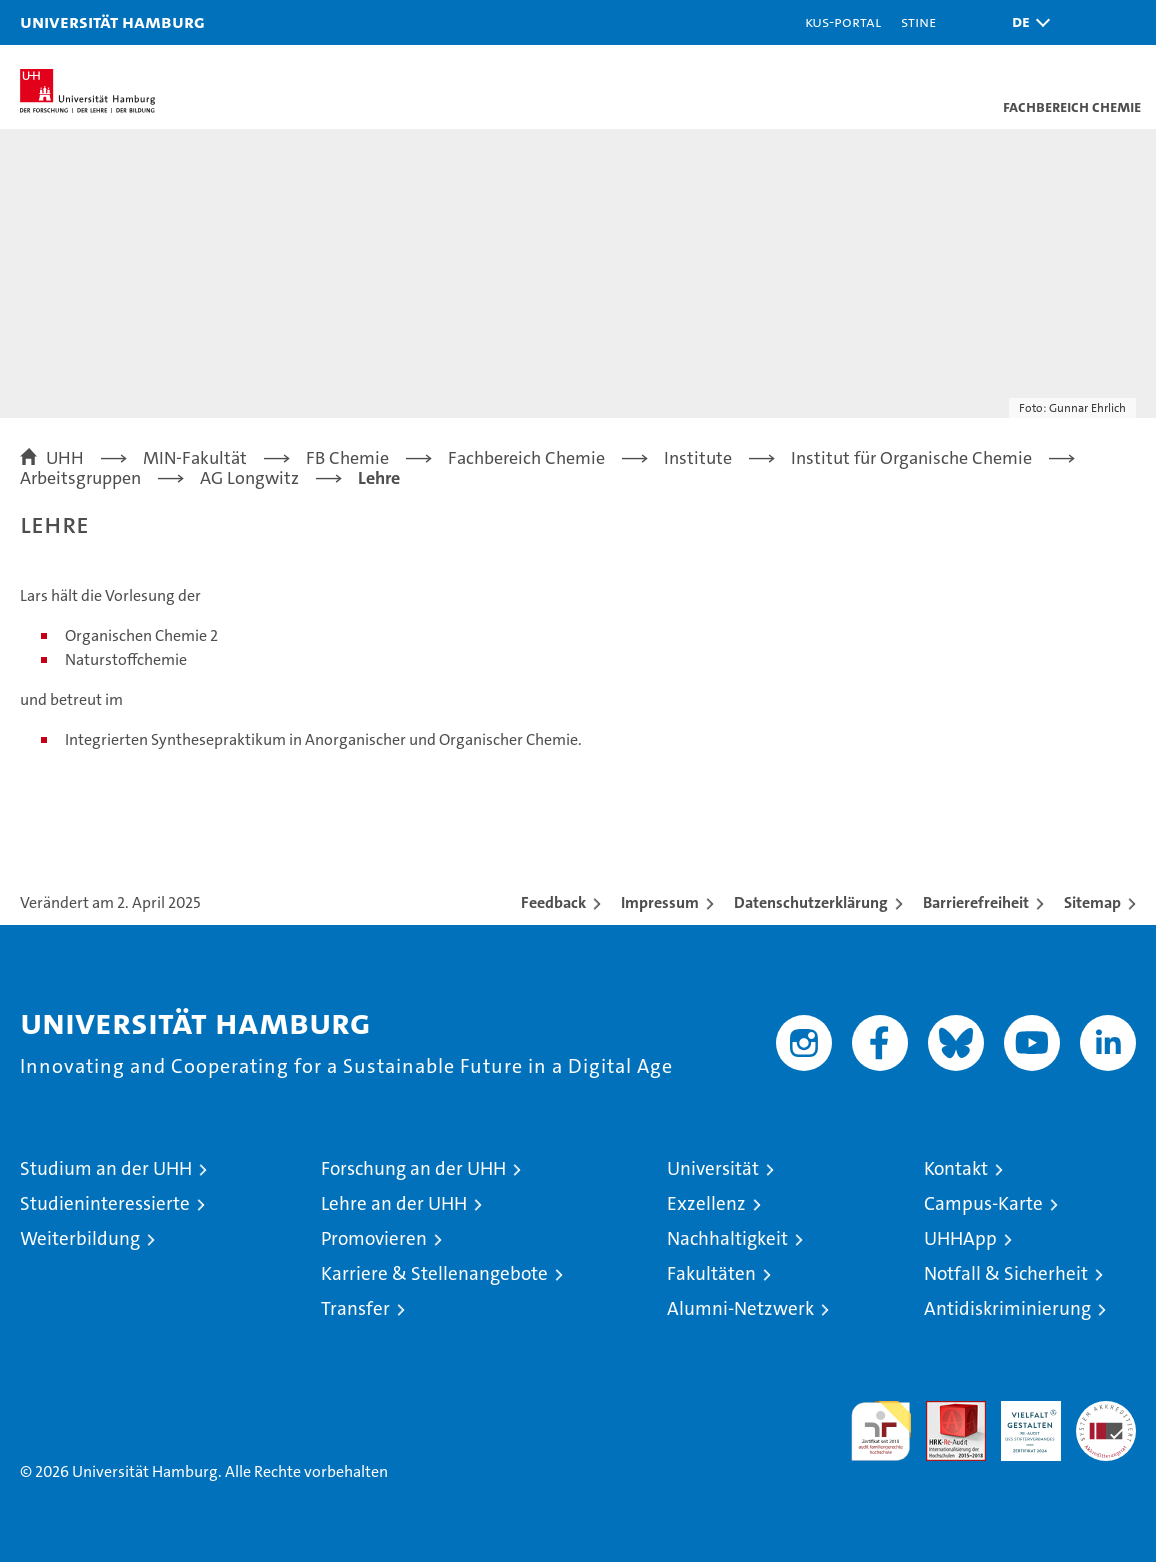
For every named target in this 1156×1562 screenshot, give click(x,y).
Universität (713, 1168)
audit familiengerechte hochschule (881, 1431)
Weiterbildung (80, 1238)
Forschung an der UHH (413, 1168)
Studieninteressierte (105, 1203)
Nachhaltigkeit (727, 1238)
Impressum (660, 902)
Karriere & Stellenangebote (434, 1273)
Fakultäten (711, 1273)
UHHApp (960, 1238)
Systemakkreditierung (1106, 1411)
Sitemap (1092, 902)
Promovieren (374, 1238)
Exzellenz (706, 1203)
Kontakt (956, 1168)
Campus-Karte (983, 1203)
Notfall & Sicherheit (1006, 1273)
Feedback (553, 902)
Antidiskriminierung (1007, 1308)
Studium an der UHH (106, 1168)
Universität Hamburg (112, 21)
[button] (1026, 22)
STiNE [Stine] (918, 21)
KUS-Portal (843, 21)
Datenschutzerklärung (811, 902)
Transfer (355, 1308)
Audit (945, 1411)
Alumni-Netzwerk (740, 1308)
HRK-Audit (1020, 1422)
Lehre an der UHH (394, 1203)
